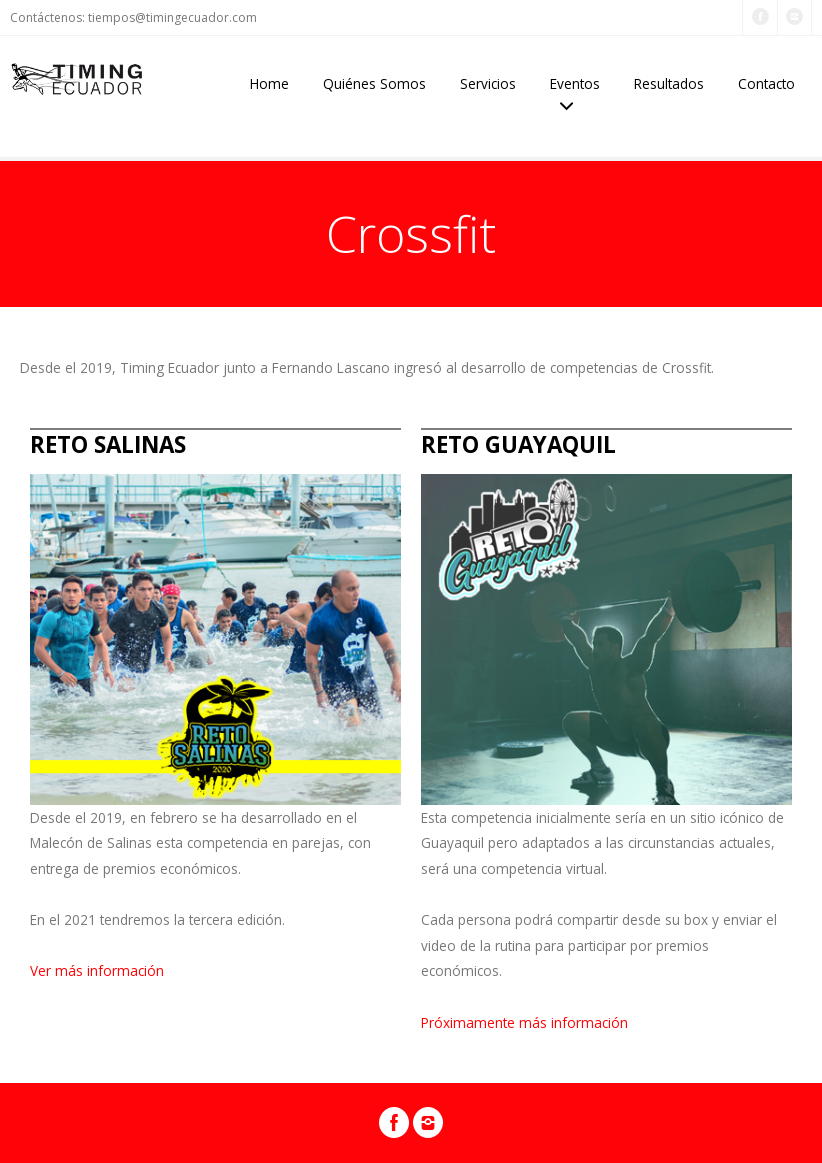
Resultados (669, 83)
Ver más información (97, 970)
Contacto (766, 83)
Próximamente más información (524, 1022)
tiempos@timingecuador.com (172, 17)
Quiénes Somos (374, 83)
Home (269, 83)
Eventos (575, 83)
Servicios (488, 83)
